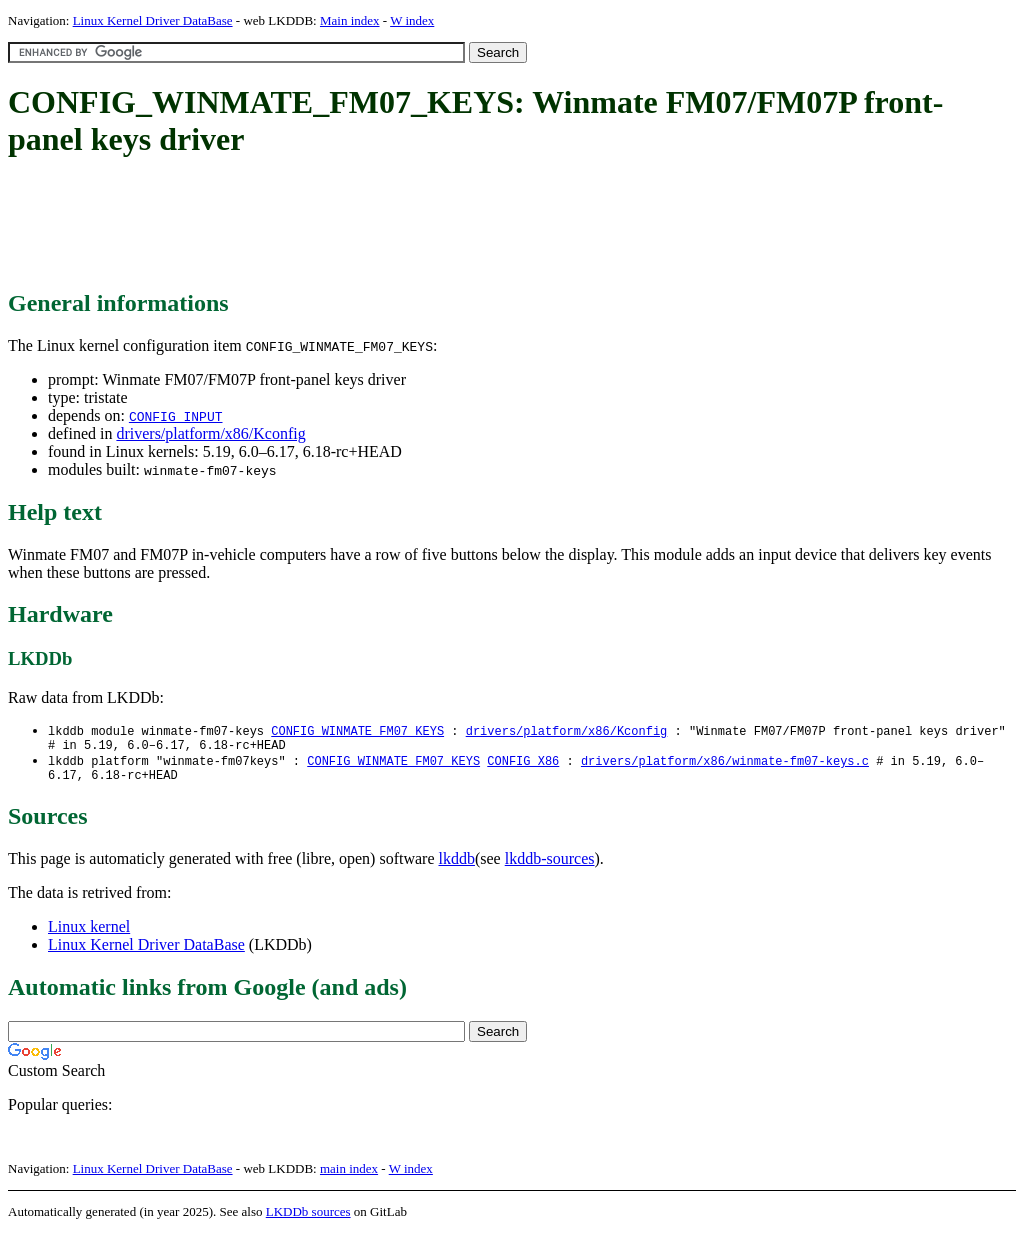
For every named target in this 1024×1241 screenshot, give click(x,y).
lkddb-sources (550, 866)
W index (412, 20)
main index (349, 1176)
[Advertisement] (372, 225)
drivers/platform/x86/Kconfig (210, 433)
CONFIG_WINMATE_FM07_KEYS (357, 731)
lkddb (457, 866)
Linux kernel (89, 934)
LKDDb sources (308, 1219)
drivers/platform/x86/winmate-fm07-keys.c (725, 765)
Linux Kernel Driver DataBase (153, 20)
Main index (350, 20)
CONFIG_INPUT (176, 416)
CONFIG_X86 (523, 765)
